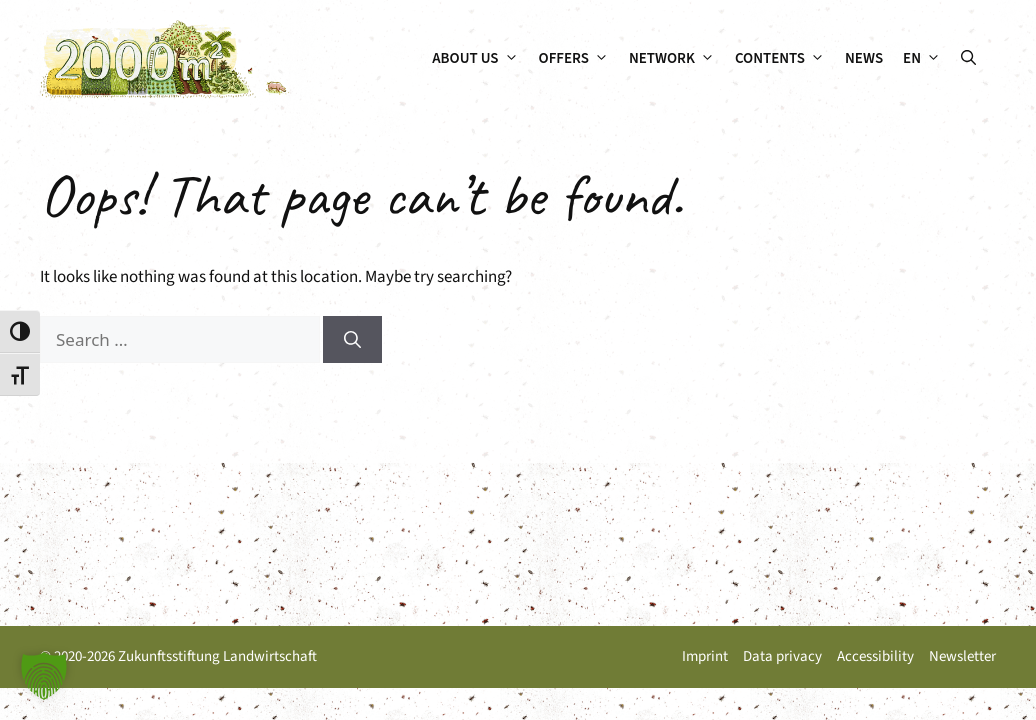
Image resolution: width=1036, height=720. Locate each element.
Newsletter (962, 656)
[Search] (352, 340)
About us (480, 59)
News (864, 58)
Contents (785, 59)
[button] (968, 59)
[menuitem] (922, 59)
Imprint (705, 656)
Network (677, 59)
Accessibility (875, 656)
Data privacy (782, 656)
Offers (579, 59)
